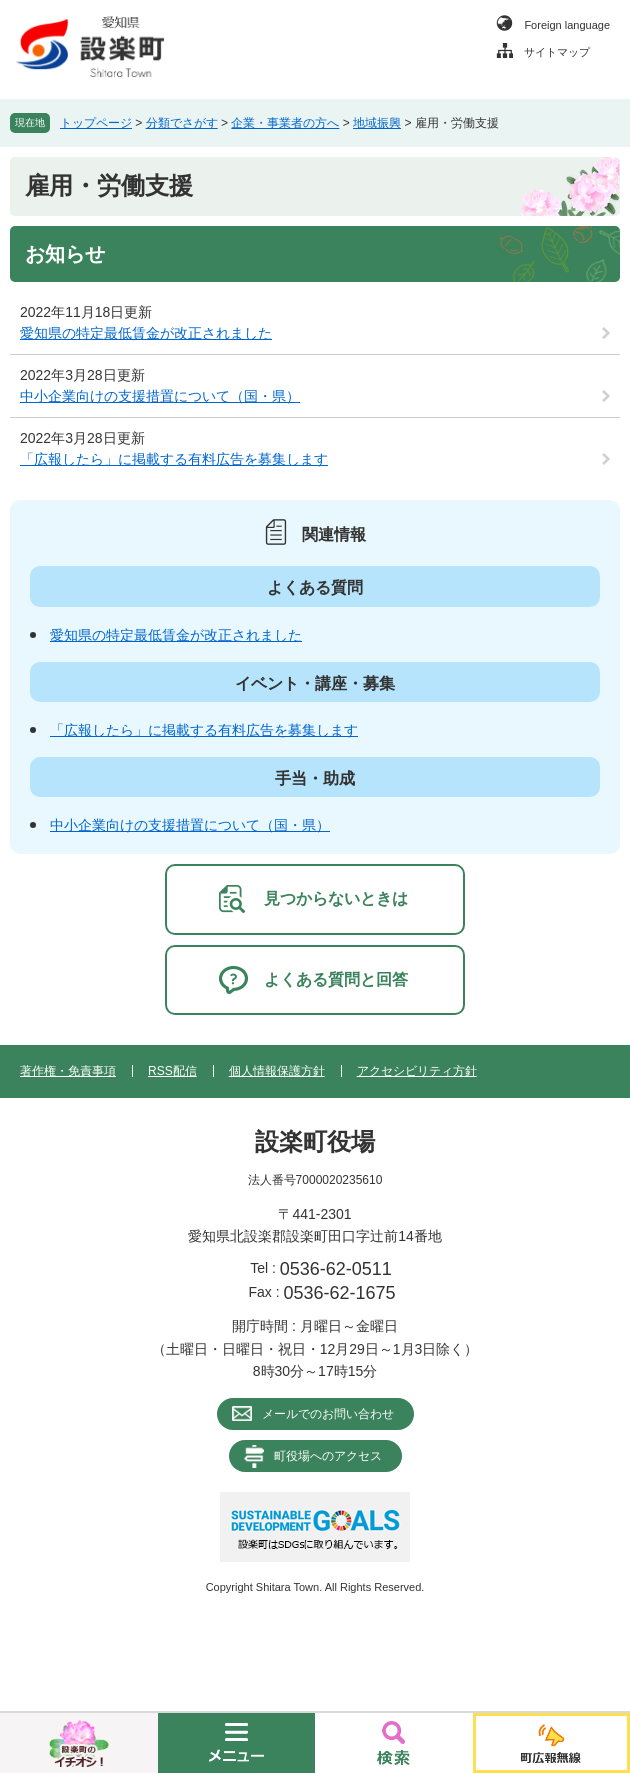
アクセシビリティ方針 (417, 1071)
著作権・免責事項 (68, 1071)
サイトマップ (557, 52)
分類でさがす (182, 123)
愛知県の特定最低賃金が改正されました (146, 333)
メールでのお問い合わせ (328, 1414)
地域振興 (377, 123)
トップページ (96, 123)
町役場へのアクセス (328, 1456)
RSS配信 (172, 1071)
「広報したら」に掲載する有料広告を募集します (174, 459)
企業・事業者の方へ (285, 123)
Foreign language (567, 25)
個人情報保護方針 (277, 1071)
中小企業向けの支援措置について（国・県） (160, 396)
